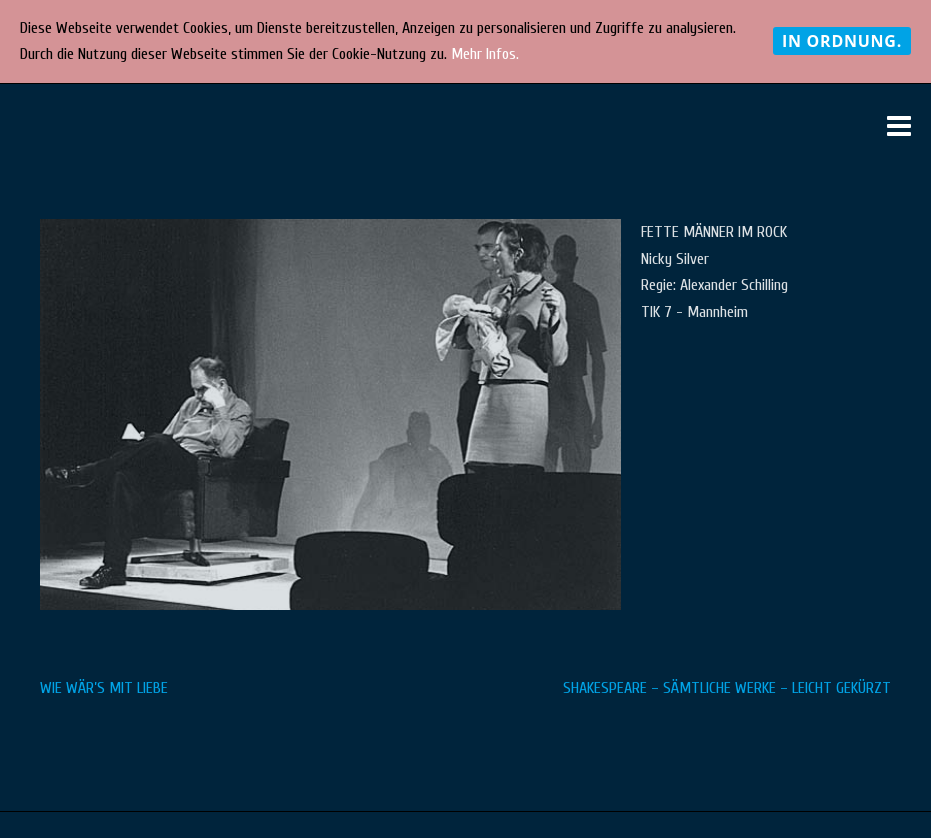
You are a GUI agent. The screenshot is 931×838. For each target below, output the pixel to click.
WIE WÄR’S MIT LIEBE (104, 688)
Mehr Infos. (485, 54)
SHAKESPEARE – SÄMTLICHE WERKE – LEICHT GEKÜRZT (727, 688)
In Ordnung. (842, 41)
